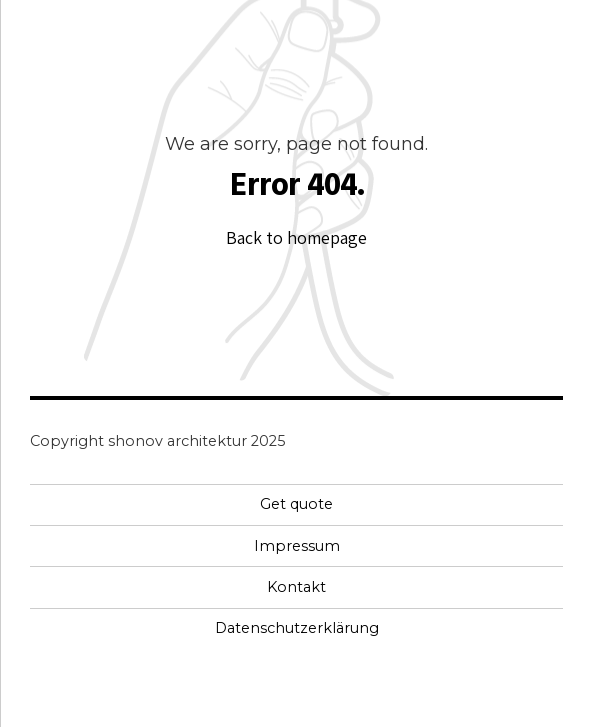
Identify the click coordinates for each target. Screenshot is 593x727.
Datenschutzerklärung (297, 628)
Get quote (296, 504)
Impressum (297, 546)
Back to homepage (296, 237)
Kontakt (296, 587)
